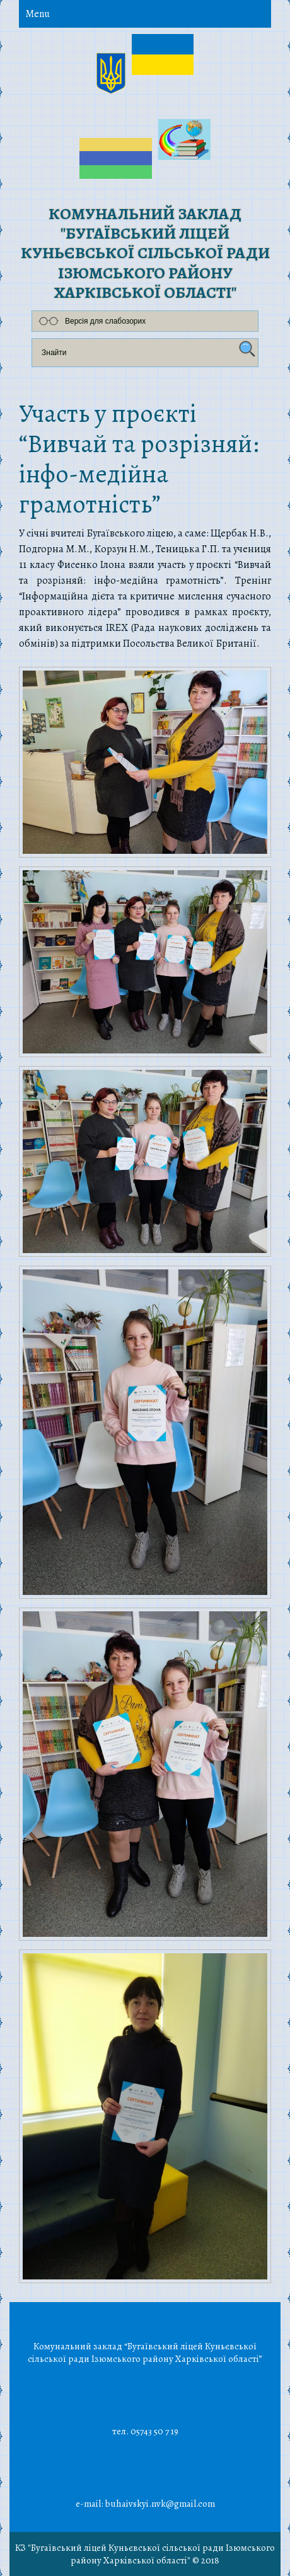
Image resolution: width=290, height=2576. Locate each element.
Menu (37, 14)
